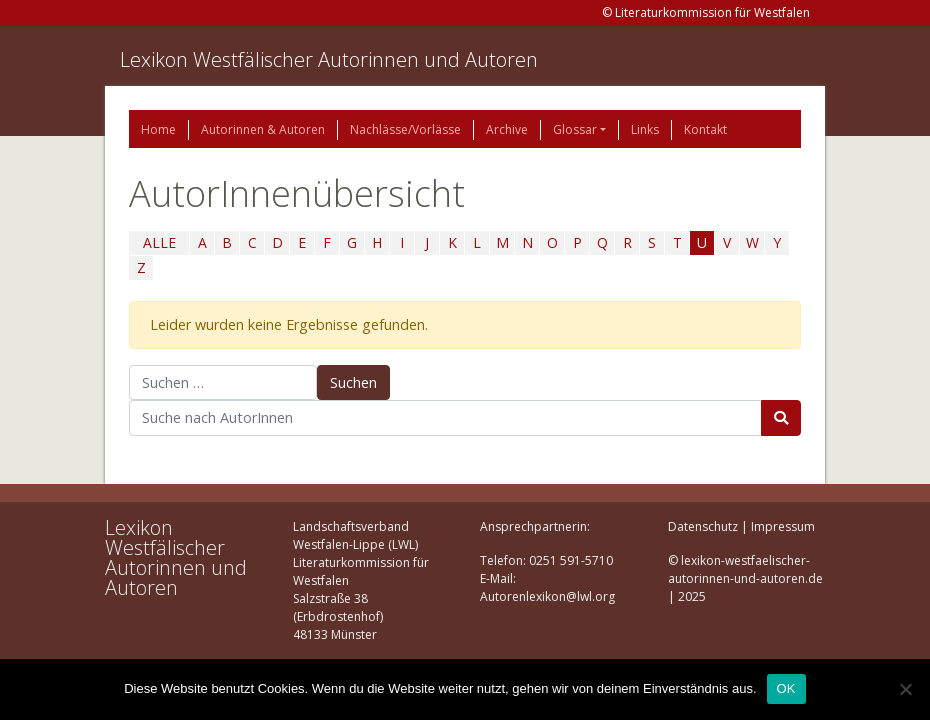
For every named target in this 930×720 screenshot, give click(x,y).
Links (645, 129)
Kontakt (705, 129)
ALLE (159, 242)
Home (158, 129)
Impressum (783, 526)
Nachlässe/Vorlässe (405, 129)
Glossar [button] (575, 129)
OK (786, 688)
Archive (507, 129)
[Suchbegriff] (445, 418)
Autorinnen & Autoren (263, 129)
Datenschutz (703, 526)
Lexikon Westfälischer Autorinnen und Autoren (329, 59)
